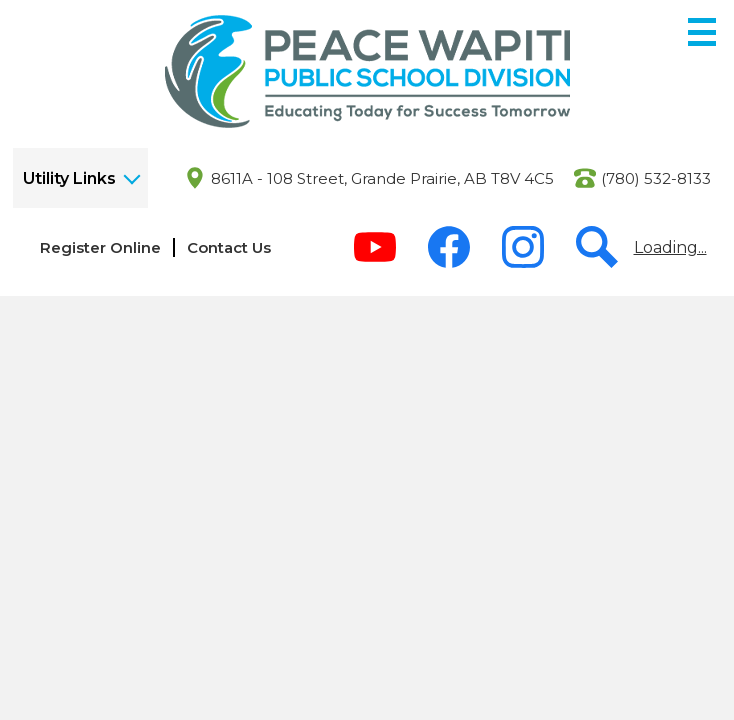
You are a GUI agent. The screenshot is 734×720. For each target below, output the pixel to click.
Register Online (100, 247)
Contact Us (229, 247)
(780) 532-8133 (656, 178)
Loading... (670, 247)
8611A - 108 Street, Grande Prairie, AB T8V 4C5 (382, 178)
